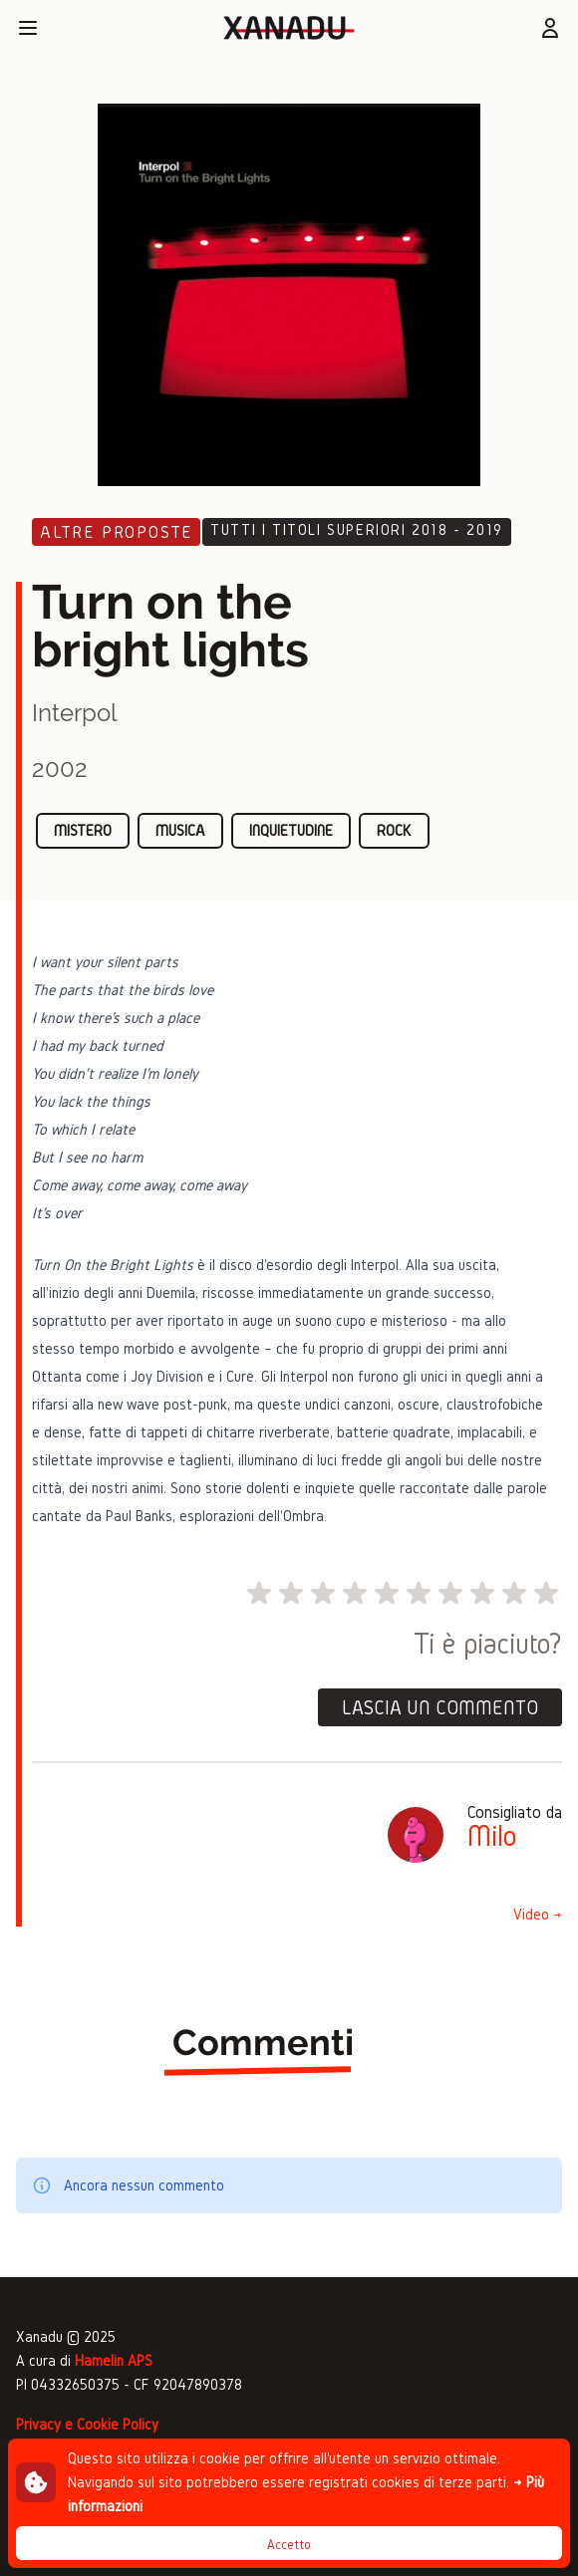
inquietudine (291, 830)
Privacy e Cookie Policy (87, 2424)
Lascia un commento (440, 1707)
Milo (491, 1836)
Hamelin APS (113, 2360)
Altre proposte (116, 531)
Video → (537, 1914)
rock (394, 830)
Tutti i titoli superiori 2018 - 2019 (356, 529)
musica (180, 830)
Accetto (289, 2544)
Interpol (75, 712)
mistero (83, 830)
